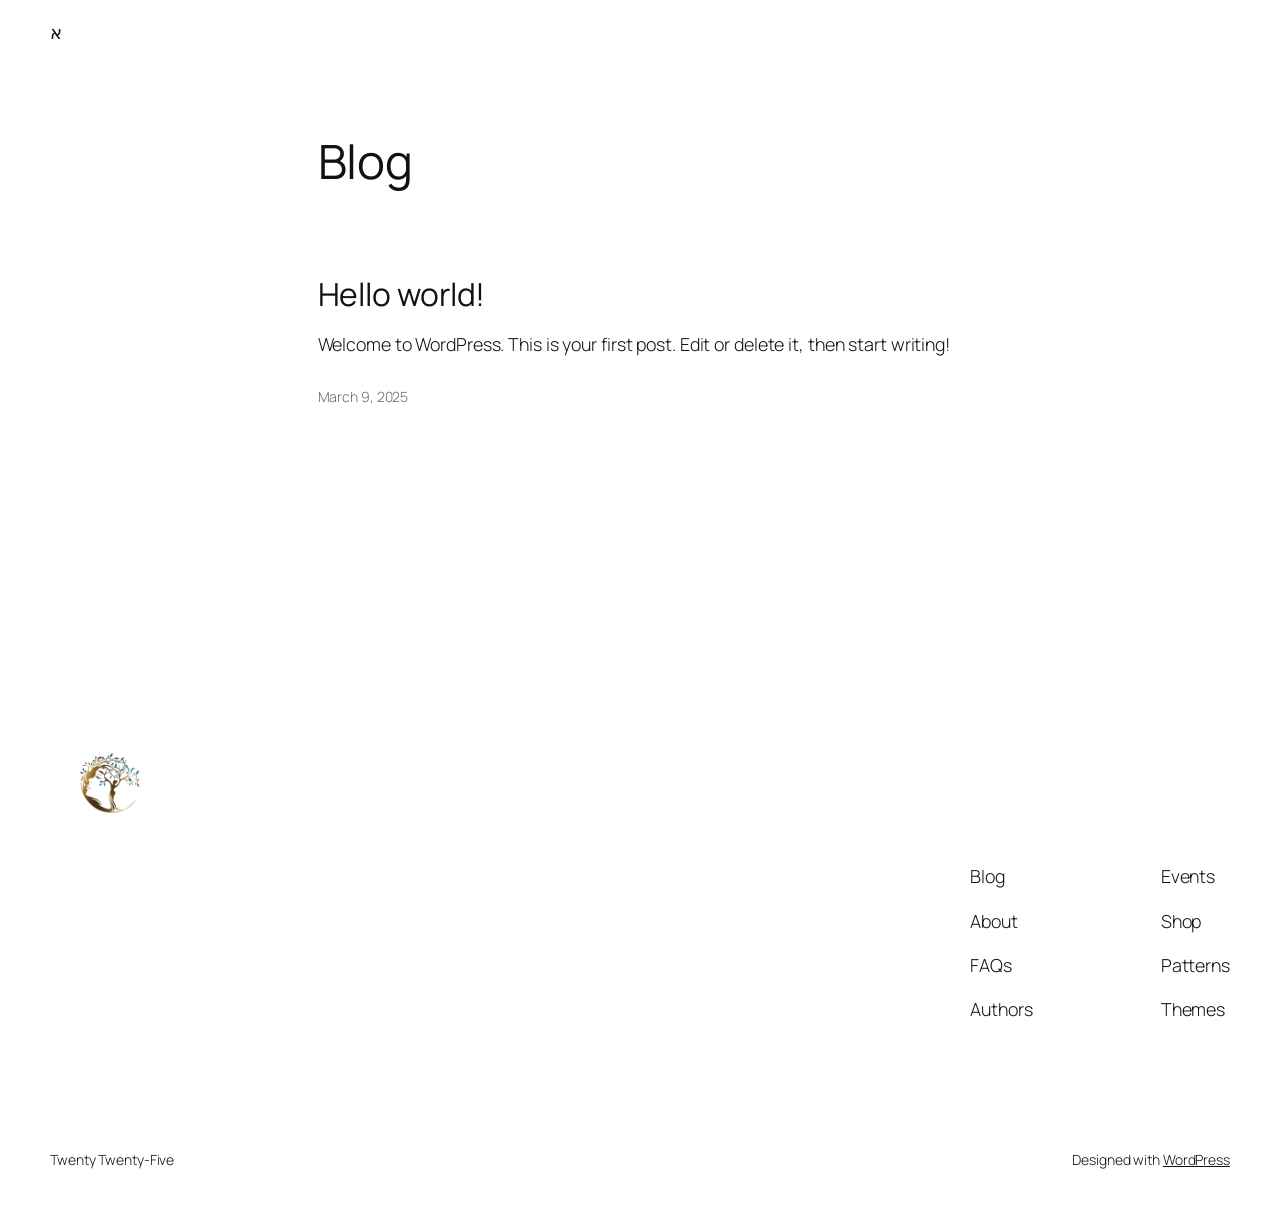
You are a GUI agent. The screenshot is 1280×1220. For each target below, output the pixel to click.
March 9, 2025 (363, 396)
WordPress (1196, 1159)
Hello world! (402, 295)
